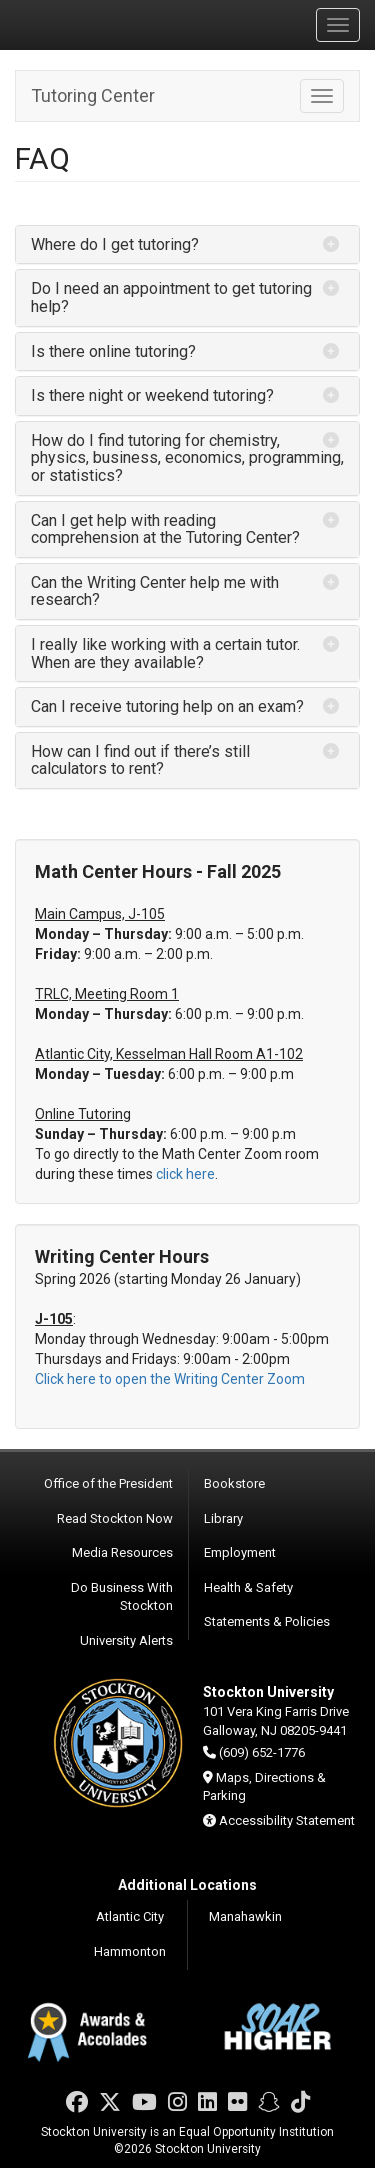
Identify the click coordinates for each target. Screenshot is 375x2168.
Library (223, 1518)
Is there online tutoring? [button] (113, 351)
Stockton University (110, 24)
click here (185, 1174)
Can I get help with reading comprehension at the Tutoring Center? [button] (165, 529)
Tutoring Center (93, 95)
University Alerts (126, 1640)
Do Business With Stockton (122, 1597)
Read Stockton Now (115, 1518)
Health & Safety (248, 1587)
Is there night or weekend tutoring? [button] (152, 395)
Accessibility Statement (287, 1820)
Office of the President (108, 1483)
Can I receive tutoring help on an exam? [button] (167, 706)
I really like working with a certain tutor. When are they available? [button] (165, 653)
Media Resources (122, 1552)
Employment (240, 1552)
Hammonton (130, 1951)
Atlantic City (130, 1916)
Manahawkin (245, 1916)
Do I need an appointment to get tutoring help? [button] (171, 297)
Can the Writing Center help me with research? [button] (155, 591)
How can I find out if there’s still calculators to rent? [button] (140, 760)
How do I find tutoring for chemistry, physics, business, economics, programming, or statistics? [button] (187, 458)
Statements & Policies (267, 1621)
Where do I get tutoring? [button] (115, 244)
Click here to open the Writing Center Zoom (170, 1379)
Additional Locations (187, 1885)
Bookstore (234, 1483)
